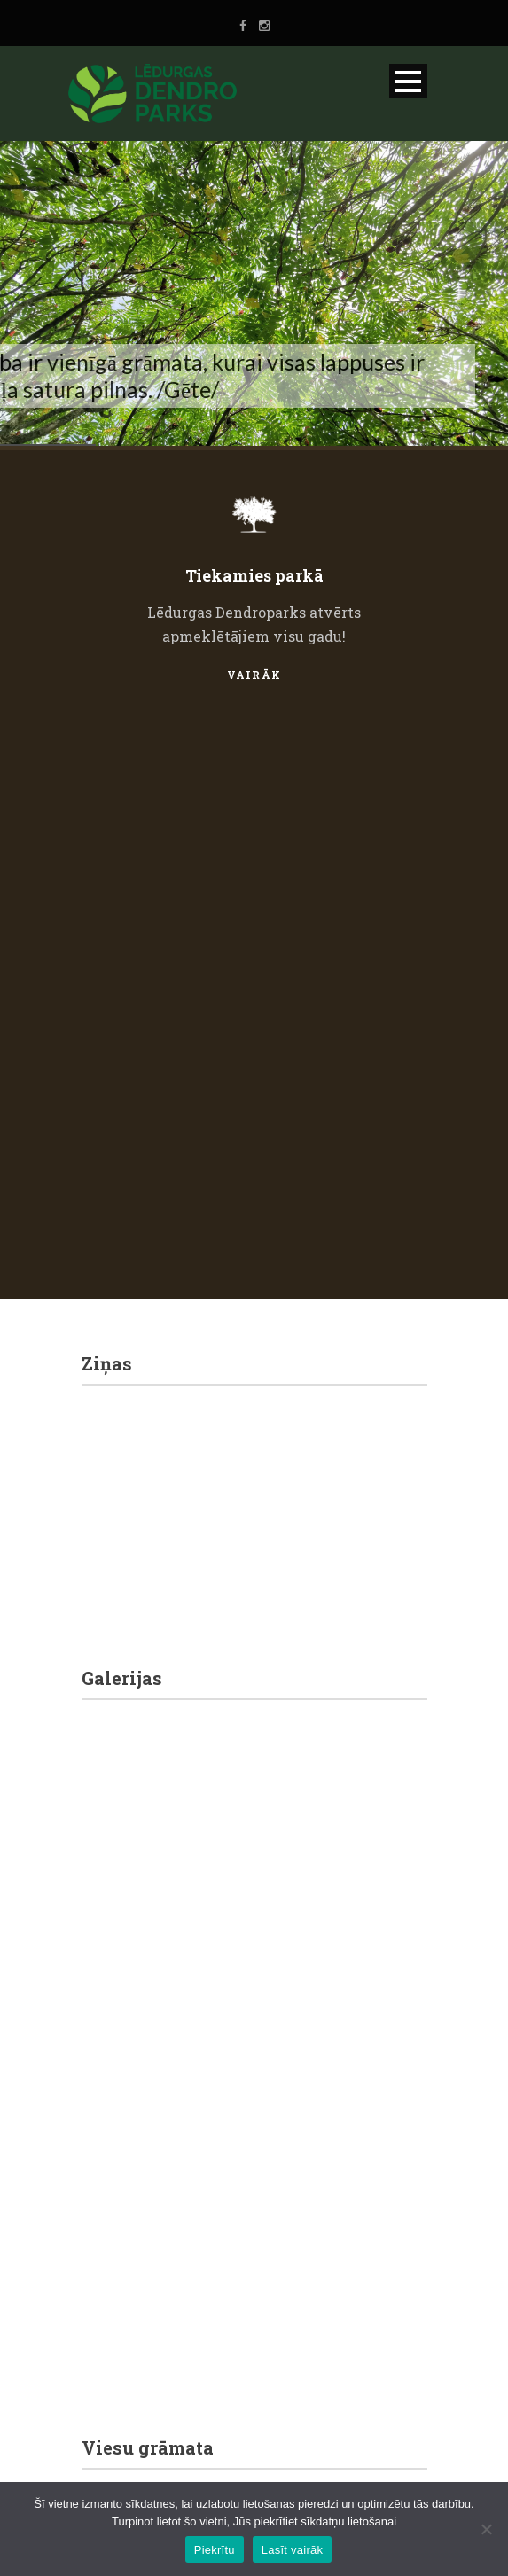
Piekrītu (214, 2549)
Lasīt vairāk (292, 2549)
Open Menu (408, 81)
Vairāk (254, 674)
